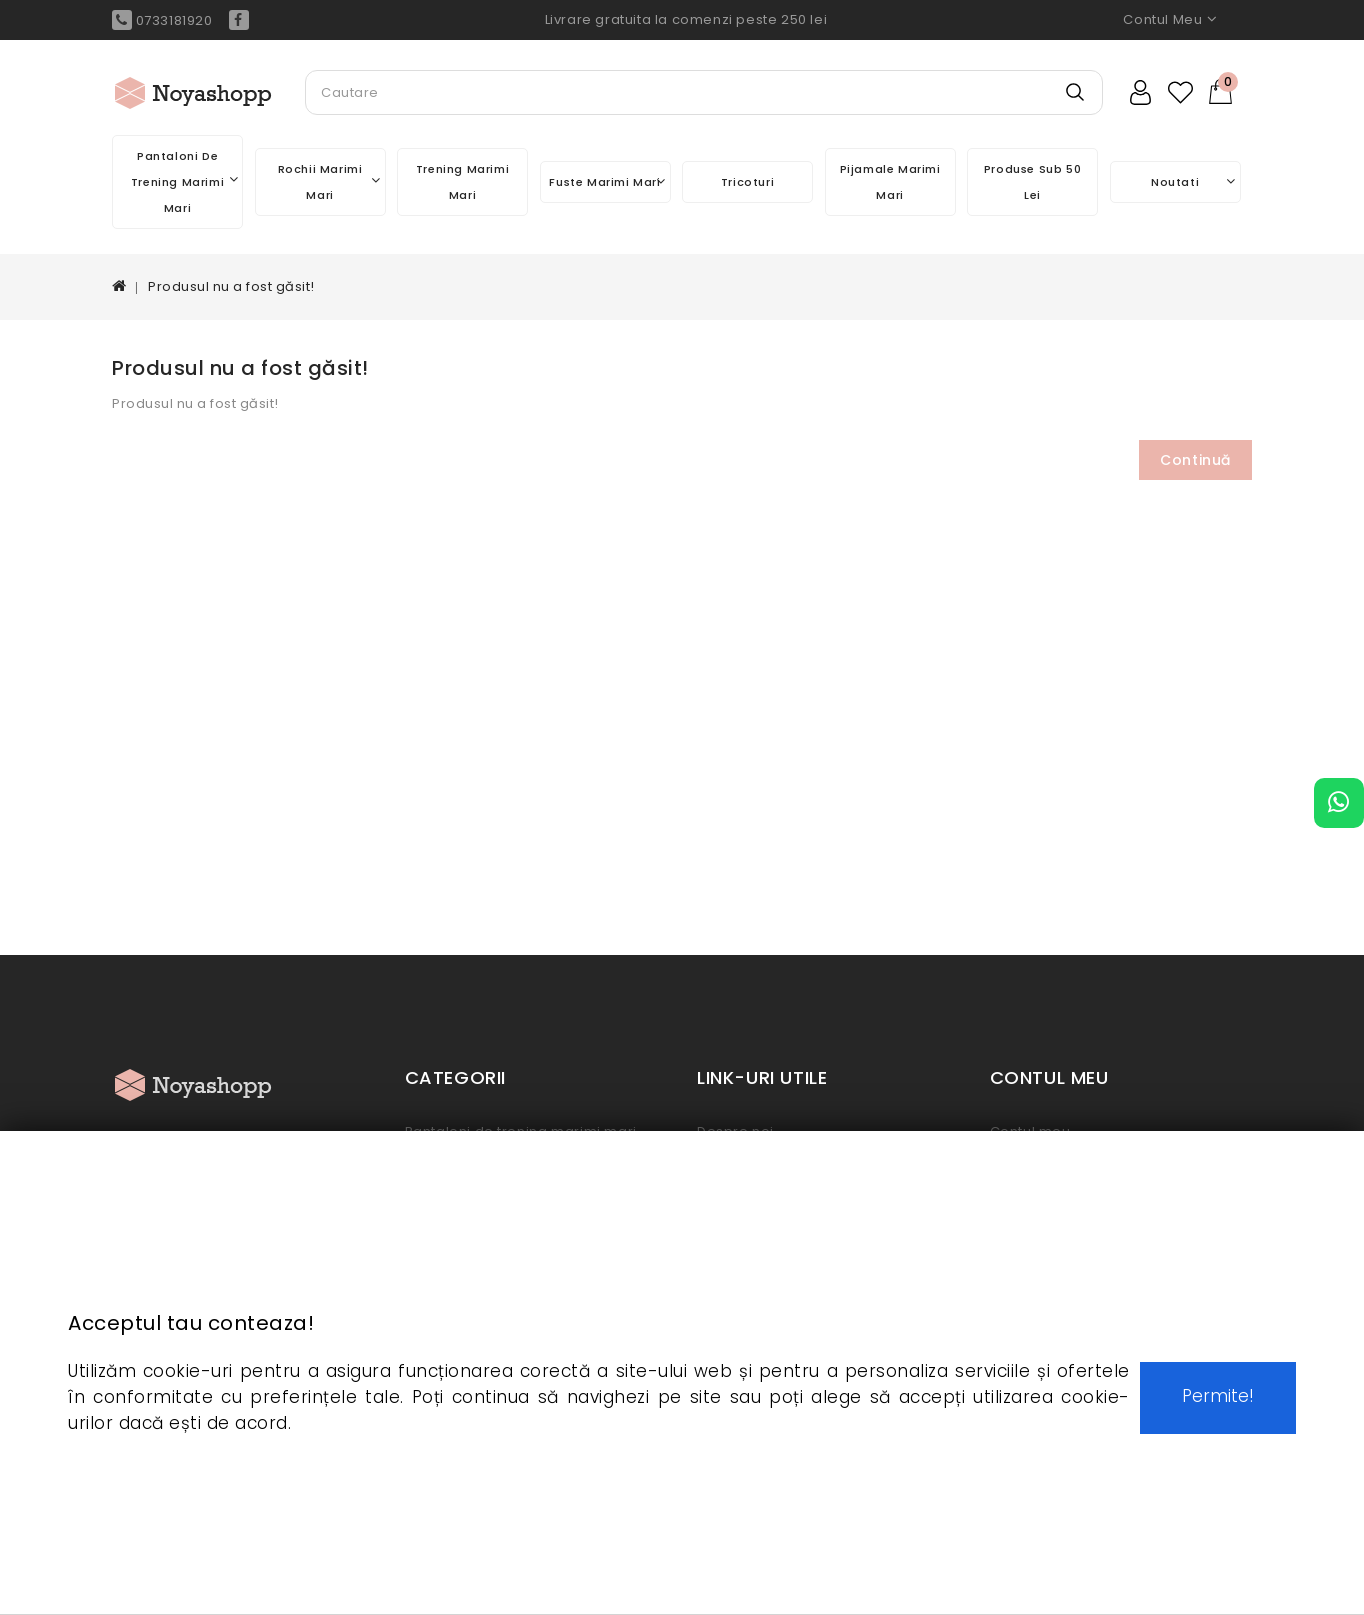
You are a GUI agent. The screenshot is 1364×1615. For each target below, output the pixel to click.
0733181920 (162, 20)
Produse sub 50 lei (1032, 182)
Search (1075, 105)
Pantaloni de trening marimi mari (184, 182)
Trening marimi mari (462, 182)
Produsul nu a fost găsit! (231, 286)
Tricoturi (747, 182)
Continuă (1195, 460)
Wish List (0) (1182, 93)
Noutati (1193, 182)
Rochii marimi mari (329, 182)
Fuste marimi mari (607, 182)
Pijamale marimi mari (890, 182)
